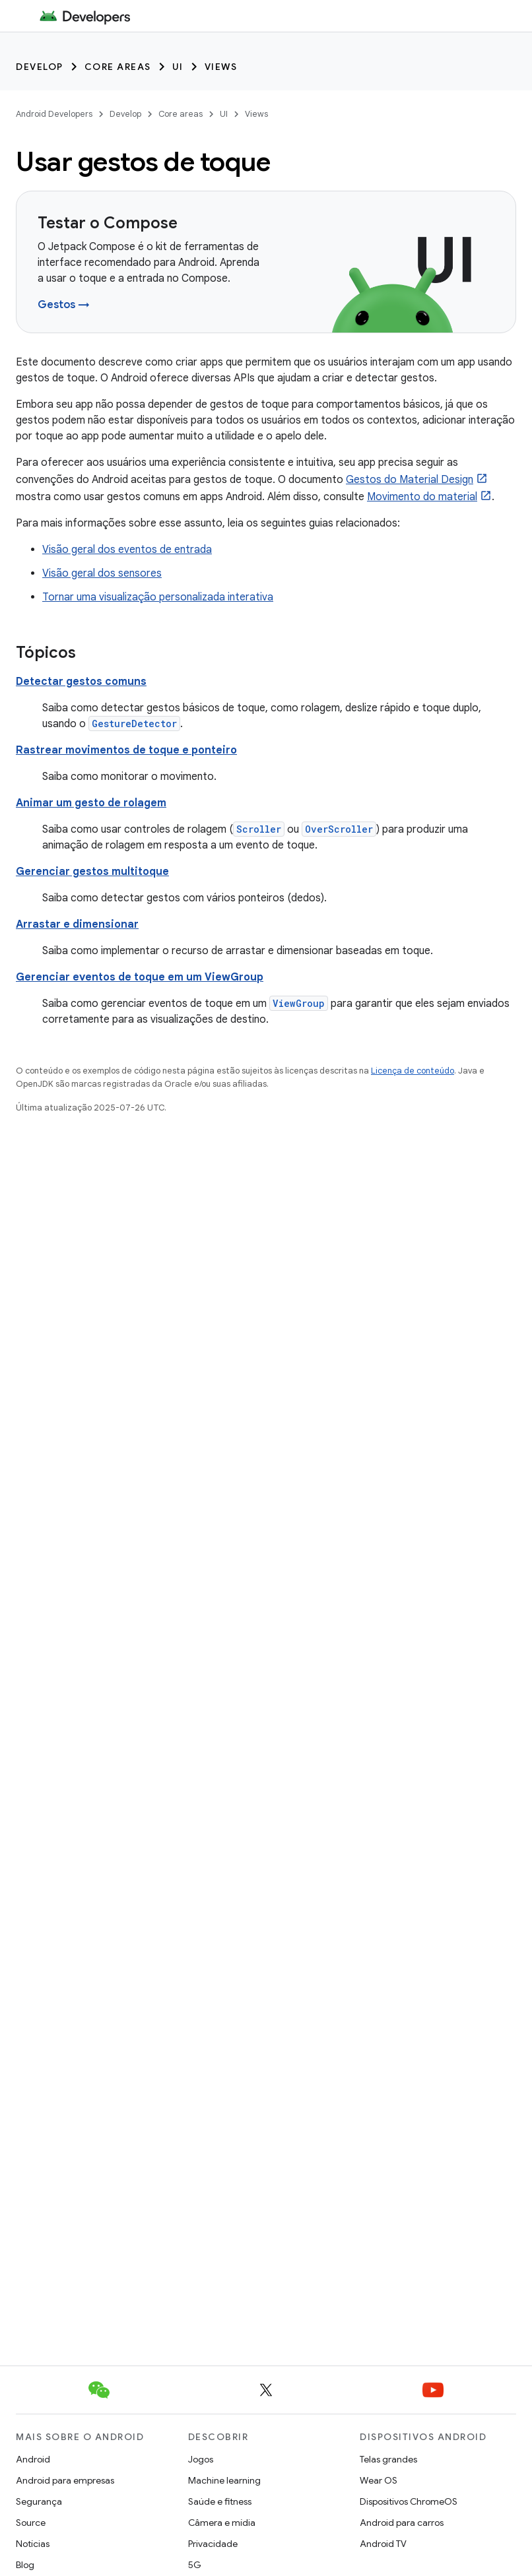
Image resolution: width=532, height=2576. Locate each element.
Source (31, 2522)
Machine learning (224, 2480)
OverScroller (339, 829)
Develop (39, 67)
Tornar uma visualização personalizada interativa (157, 597)
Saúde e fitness (219, 2501)
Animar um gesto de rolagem (91, 803)
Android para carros (402, 2522)
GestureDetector (134, 723)
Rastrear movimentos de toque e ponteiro (126, 750)
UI (177, 67)
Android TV (383, 2544)
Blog (25, 2565)
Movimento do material (422, 496)
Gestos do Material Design (409, 479)
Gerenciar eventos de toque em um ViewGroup (139, 977)
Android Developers (54, 113)
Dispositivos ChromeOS (408, 2501)
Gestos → (64, 304)
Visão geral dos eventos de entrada (127, 549)
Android (33, 2459)
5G (194, 2565)
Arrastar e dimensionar (77, 924)
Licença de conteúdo (412, 1070)
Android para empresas (65, 2480)
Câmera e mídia (221, 2522)
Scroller (258, 829)
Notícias (33, 2544)
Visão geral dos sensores (102, 573)
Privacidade (213, 2544)
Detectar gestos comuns (81, 681)
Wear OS (378, 2480)
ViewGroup (299, 1003)
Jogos (200, 2459)
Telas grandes (388, 2459)
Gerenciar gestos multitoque (92, 871)
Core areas (117, 67)
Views (221, 67)
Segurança (39, 2501)
